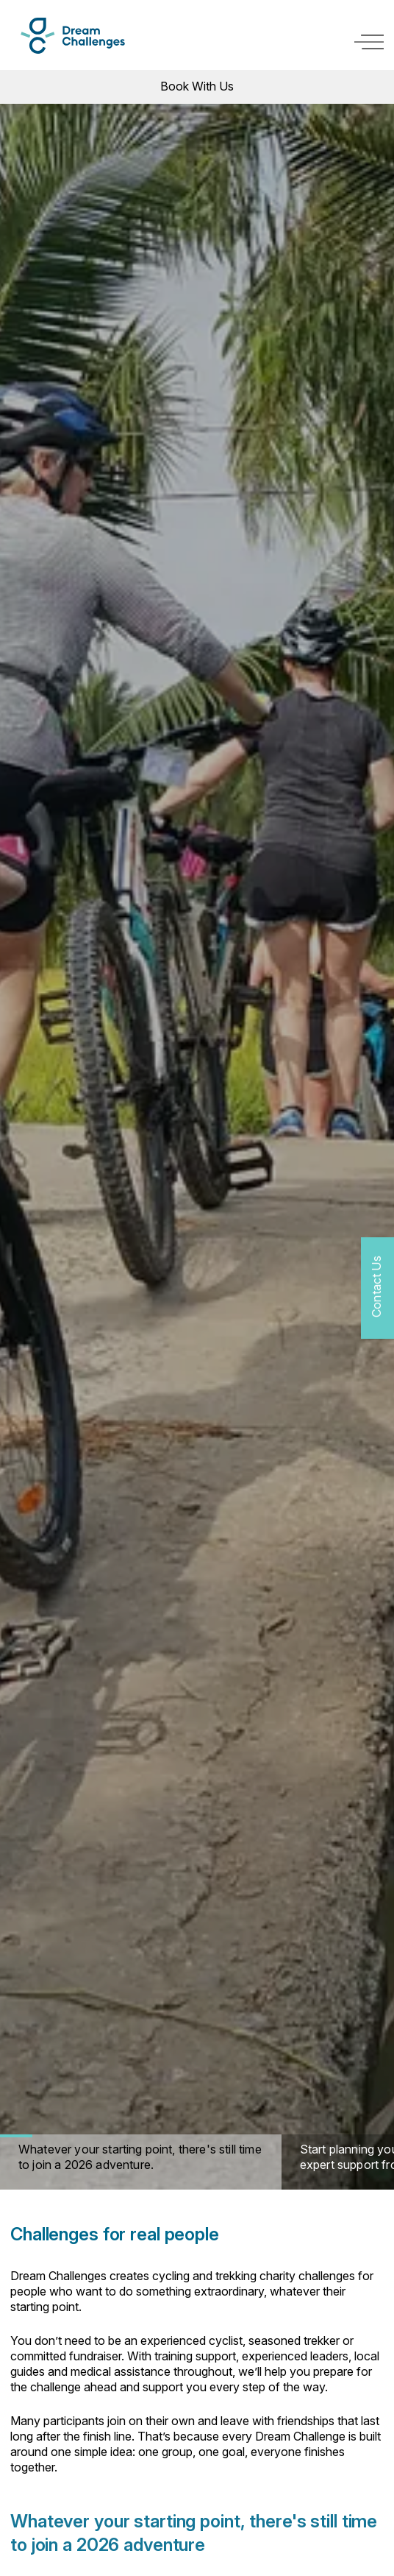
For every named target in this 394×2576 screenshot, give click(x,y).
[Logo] (72, 36)
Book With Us (197, 86)
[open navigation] (369, 42)
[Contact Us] (377, 1288)
